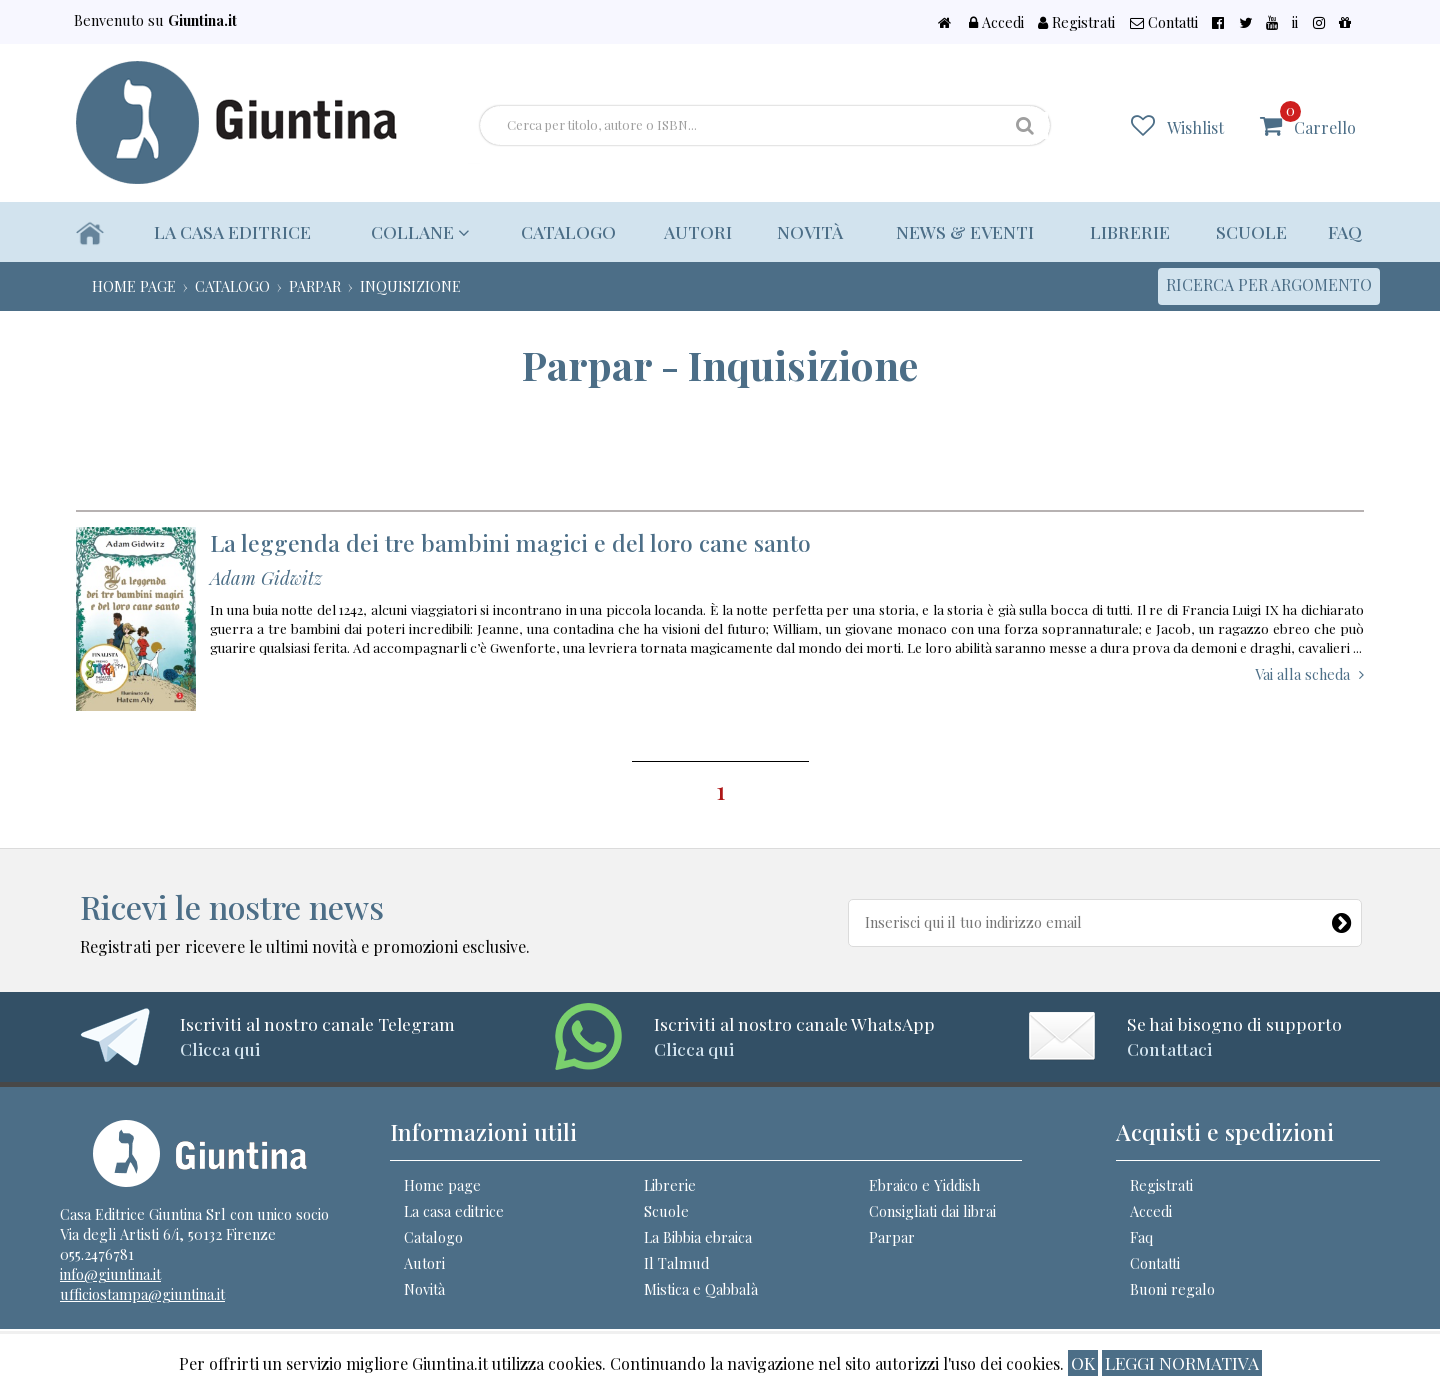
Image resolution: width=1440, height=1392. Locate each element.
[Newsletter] (1343, 919)
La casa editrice (233, 231)
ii (1319, 22)
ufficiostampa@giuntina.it (142, 1294)
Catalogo (559, 231)
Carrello (1324, 118)
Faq (1345, 231)
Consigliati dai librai (932, 1211)
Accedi (1088, 22)
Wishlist (1208, 126)
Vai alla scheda (1302, 674)
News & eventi (961, 231)
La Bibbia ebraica (698, 1237)
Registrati (1156, 22)
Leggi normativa (1182, 1362)
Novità (803, 231)
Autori (691, 231)
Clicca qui (220, 1048)
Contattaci (1169, 1048)
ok (1083, 1362)
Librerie (1127, 231)
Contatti (1232, 22)
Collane (416, 231)
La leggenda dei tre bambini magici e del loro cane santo (510, 542)
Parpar (892, 1237)
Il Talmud (676, 1263)
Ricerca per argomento (1269, 284)
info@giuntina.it (110, 1274)
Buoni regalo (1172, 1289)
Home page (442, 1185)
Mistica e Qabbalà (701, 1289)
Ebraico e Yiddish (924, 1185)
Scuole (1250, 231)
